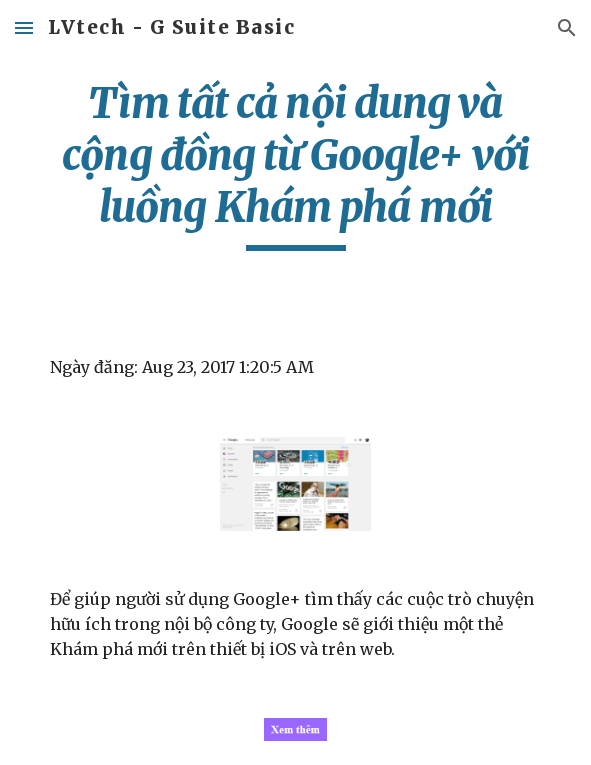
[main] (295, 164)
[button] (24, 27)
